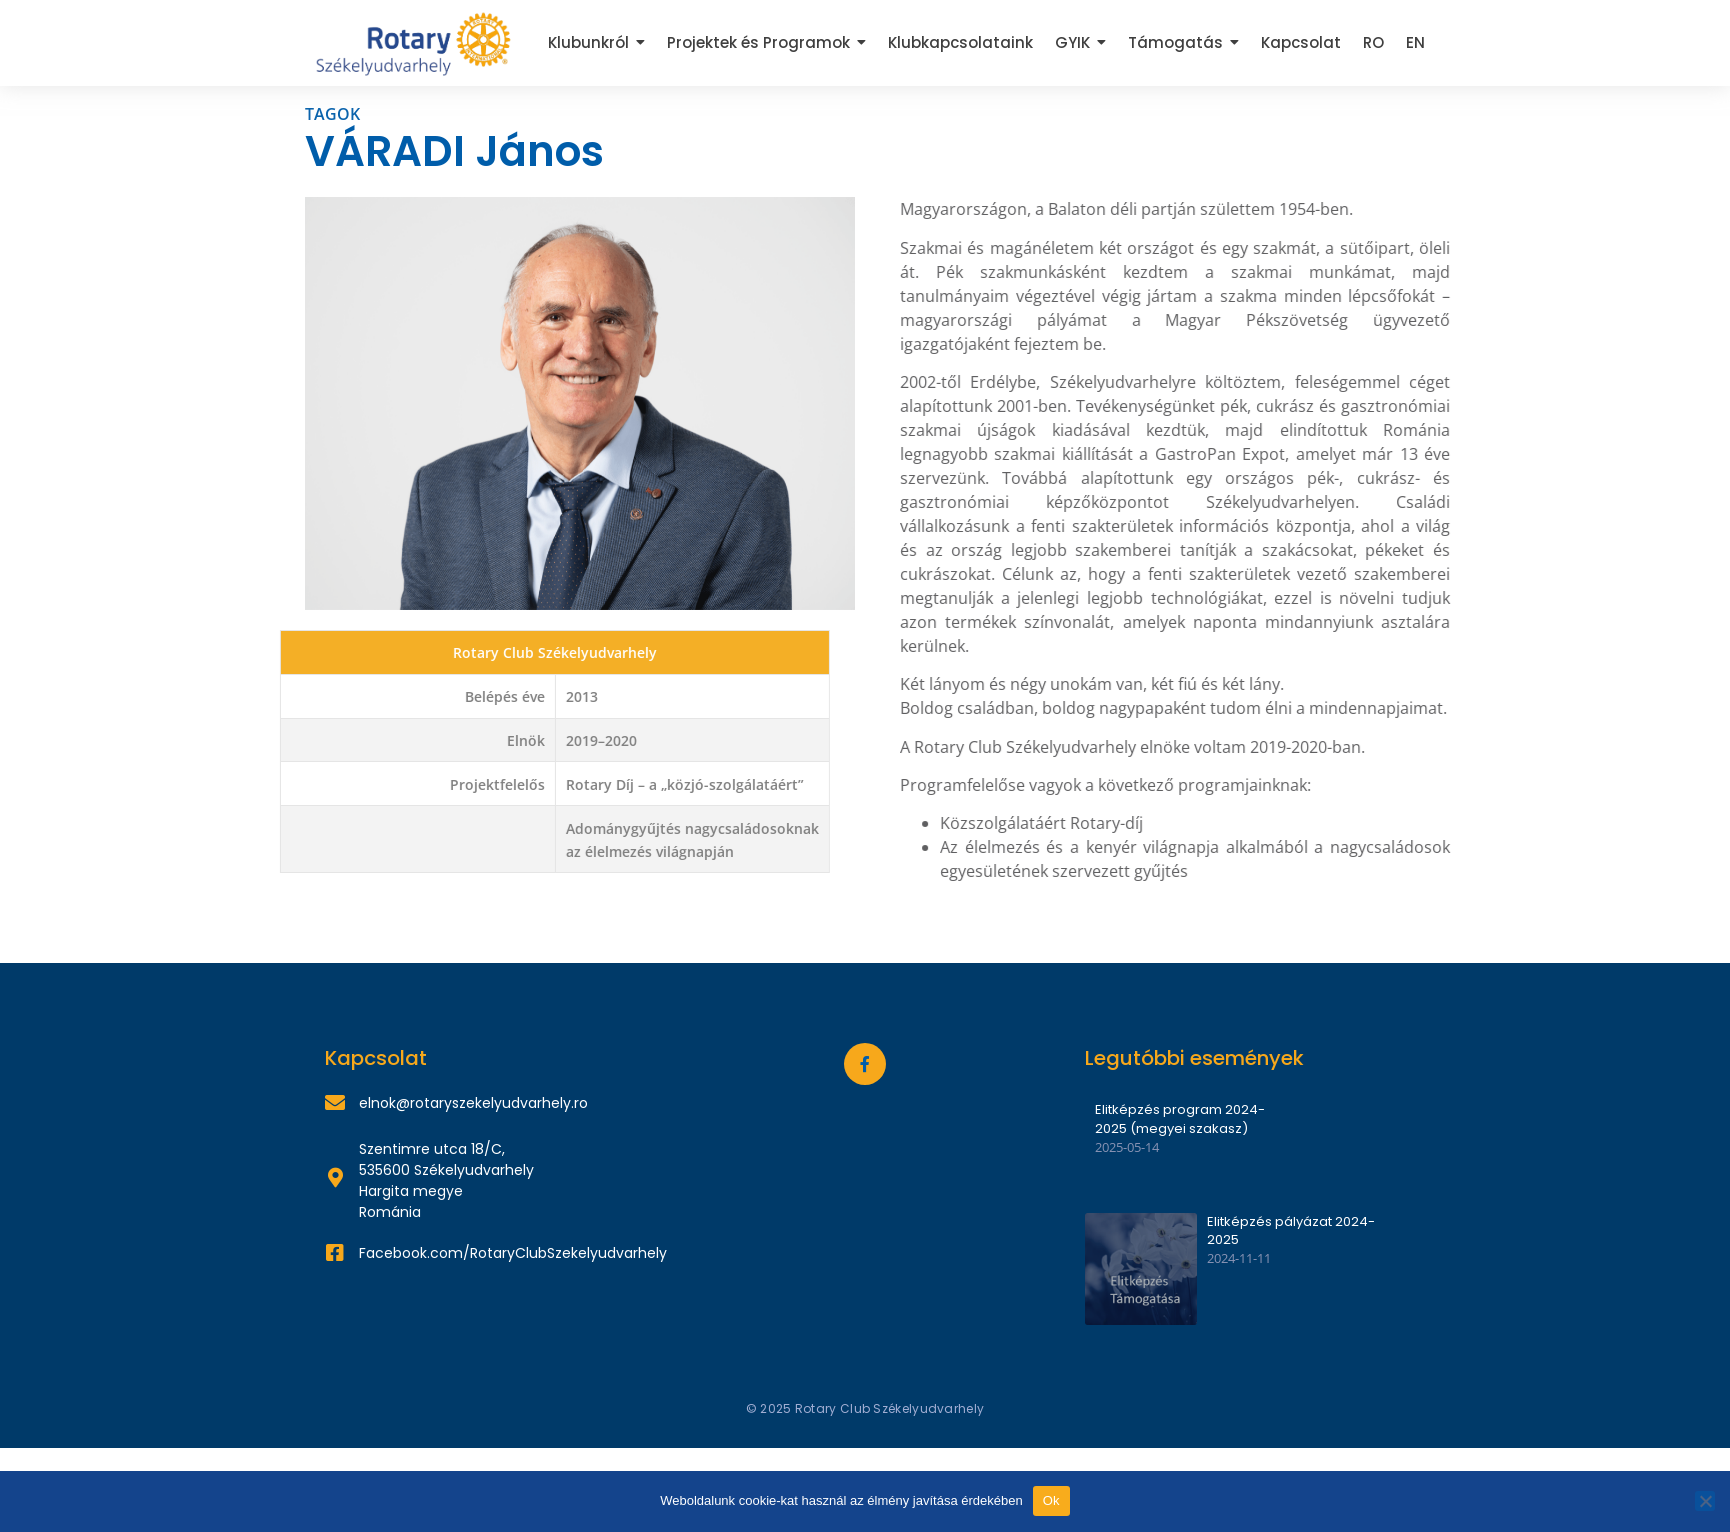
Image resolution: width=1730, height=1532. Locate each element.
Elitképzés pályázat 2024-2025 (1291, 1231)
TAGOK (332, 114)
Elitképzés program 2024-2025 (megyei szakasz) (1180, 1119)
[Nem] (1705, 1501)
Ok (1051, 1500)
